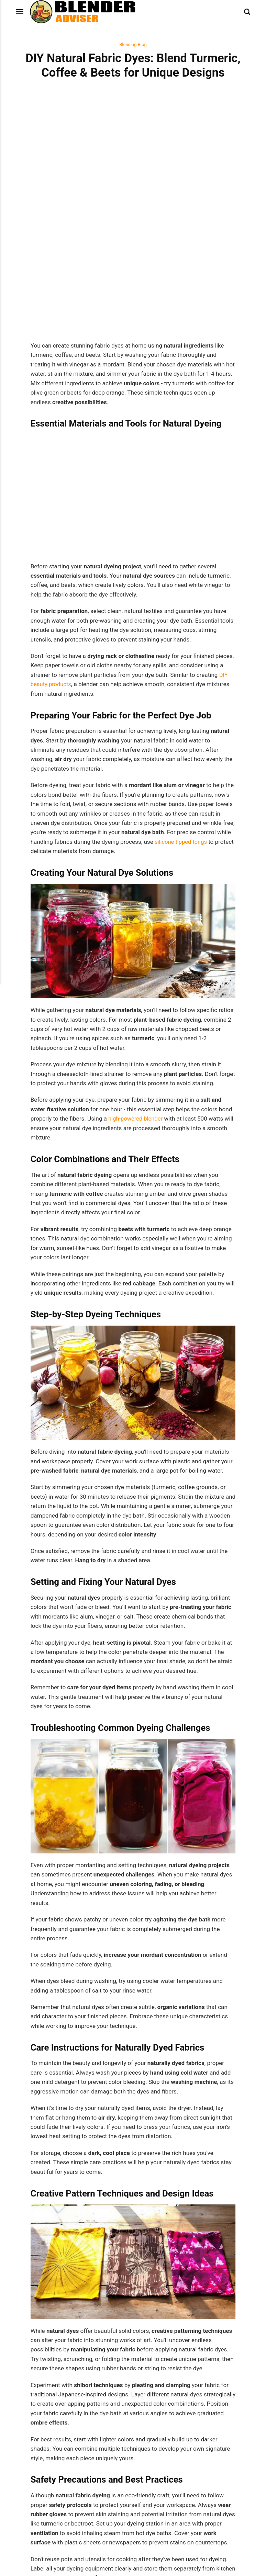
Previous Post (82, 2418)
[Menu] (20, 12)
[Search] (247, 11)
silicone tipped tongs (182, 617)
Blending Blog (133, 44)
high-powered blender (136, 894)
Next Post (184, 2414)
